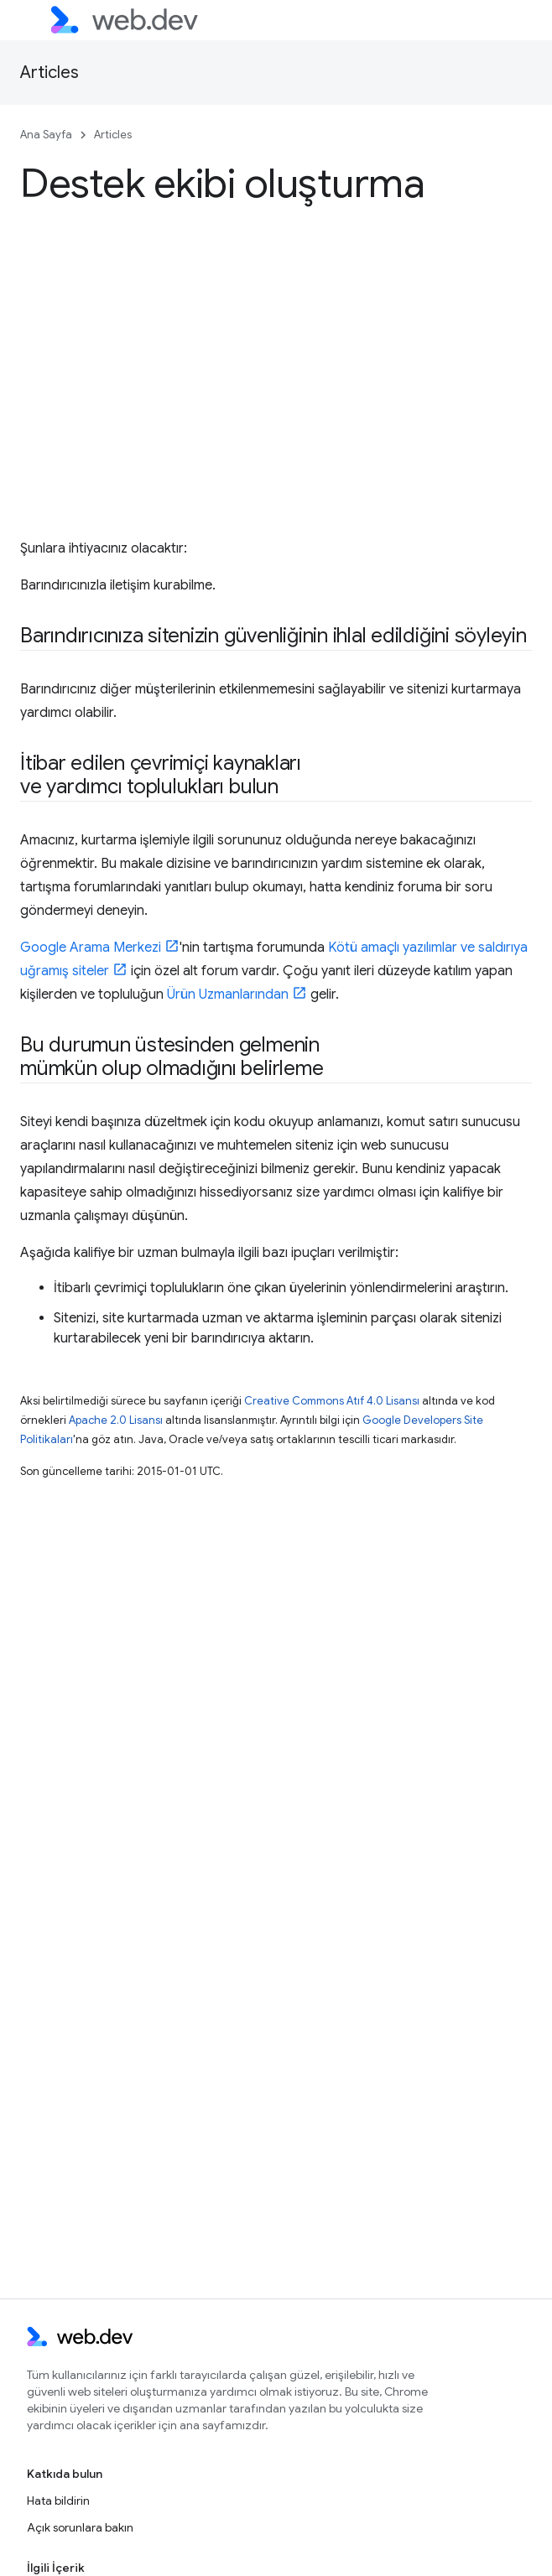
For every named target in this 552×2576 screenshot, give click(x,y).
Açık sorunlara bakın (80, 2527)
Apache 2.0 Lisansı (116, 1420)
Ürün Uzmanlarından (228, 994)
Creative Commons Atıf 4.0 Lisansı (331, 1401)
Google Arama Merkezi (90, 947)
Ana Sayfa (46, 134)
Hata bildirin (58, 2500)
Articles (49, 72)
